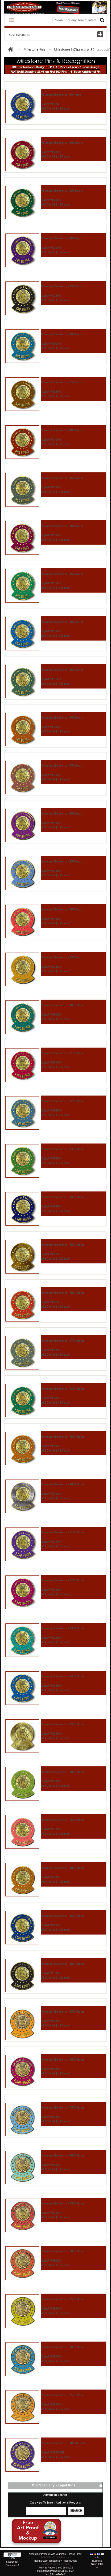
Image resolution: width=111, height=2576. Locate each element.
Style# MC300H (51, 343)
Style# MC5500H (51, 2021)
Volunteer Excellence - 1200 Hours (62, 1101)
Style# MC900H (51, 919)
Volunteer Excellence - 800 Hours (62, 813)
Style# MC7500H (51, 2213)
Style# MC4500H (51, 1925)
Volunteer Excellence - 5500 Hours (62, 2011)
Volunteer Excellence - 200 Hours (62, 238)
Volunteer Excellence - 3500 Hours (62, 1820)
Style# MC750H (51, 775)
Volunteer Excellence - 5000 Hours (62, 1964)
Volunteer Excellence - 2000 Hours (62, 1484)
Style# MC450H (51, 487)
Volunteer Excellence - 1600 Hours (62, 1292)
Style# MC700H (51, 727)
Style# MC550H (51, 583)
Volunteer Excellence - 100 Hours (62, 142)
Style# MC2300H (51, 1637)
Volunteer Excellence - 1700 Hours (62, 1340)
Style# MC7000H (51, 2165)
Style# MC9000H (51, 2356)
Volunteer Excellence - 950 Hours (62, 957)
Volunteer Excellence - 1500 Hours (62, 1244)
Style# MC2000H (51, 1494)
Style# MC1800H (51, 1398)
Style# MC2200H (51, 1589)
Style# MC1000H (51, 1014)
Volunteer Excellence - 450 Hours (62, 478)
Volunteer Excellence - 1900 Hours (62, 1436)
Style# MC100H (51, 152)
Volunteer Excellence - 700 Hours (62, 717)
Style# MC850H (51, 871)
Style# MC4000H (51, 1877)
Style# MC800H (51, 823)
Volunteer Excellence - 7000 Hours (62, 2155)
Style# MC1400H (51, 1206)
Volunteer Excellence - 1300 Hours (62, 1149)
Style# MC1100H (51, 1062)
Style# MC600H (51, 631)
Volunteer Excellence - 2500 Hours (62, 1724)
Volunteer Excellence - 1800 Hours (62, 1388)
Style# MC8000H (51, 2260)
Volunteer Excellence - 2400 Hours (62, 1676)
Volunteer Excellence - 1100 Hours (62, 1053)
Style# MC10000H (52, 2452)
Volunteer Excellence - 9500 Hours (62, 2395)
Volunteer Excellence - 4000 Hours (62, 1868)
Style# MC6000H (51, 2069)
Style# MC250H (51, 295)
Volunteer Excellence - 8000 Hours (62, 2251)
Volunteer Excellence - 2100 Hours (62, 1532)
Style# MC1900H (51, 1446)
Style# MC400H (51, 439)
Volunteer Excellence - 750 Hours (62, 765)
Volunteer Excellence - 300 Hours (62, 334)
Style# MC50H (50, 104)
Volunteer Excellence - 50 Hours (61, 94)
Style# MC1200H (51, 1110)
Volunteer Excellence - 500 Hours (62, 526)
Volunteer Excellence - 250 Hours (62, 286)
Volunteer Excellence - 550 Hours (62, 574)
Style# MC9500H (51, 2404)
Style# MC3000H (51, 1781)
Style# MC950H (51, 967)
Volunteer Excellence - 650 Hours (62, 670)
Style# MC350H (51, 391)
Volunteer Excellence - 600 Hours (62, 622)
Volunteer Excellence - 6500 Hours (62, 2107)
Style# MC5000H (51, 1973)
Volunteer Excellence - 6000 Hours (62, 2059)
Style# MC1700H (51, 1350)
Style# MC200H (51, 247)
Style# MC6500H (51, 2117)
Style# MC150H (51, 200)
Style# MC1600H (51, 1302)
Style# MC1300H (51, 1158)
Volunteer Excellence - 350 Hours (62, 382)
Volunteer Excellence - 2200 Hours (62, 1580)
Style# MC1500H (51, 1254)
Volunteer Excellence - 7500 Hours (62, 2203)
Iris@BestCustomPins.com (55, 2564)
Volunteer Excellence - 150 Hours (62, 190)
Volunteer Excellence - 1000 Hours (62, 1005)
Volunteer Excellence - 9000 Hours (62, 2347)
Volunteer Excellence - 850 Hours (62, 861)
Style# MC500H (51, 535)
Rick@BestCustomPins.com (55, 2557)
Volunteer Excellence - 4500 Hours (62, 1916)
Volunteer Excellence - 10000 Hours (63, 2443)
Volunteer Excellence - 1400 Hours (62, 1197)
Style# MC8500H (51, 2308)
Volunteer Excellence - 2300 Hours (62, 1628)
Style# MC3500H (51, 1829)
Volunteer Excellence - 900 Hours (62, 909)
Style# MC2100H (51, 1541)
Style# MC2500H (51, 1733)
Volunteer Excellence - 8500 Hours (62, 2299)
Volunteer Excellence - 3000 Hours (62, 1772)
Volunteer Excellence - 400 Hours (62, 430)
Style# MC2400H (51, 1685)
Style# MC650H (51, 679)
